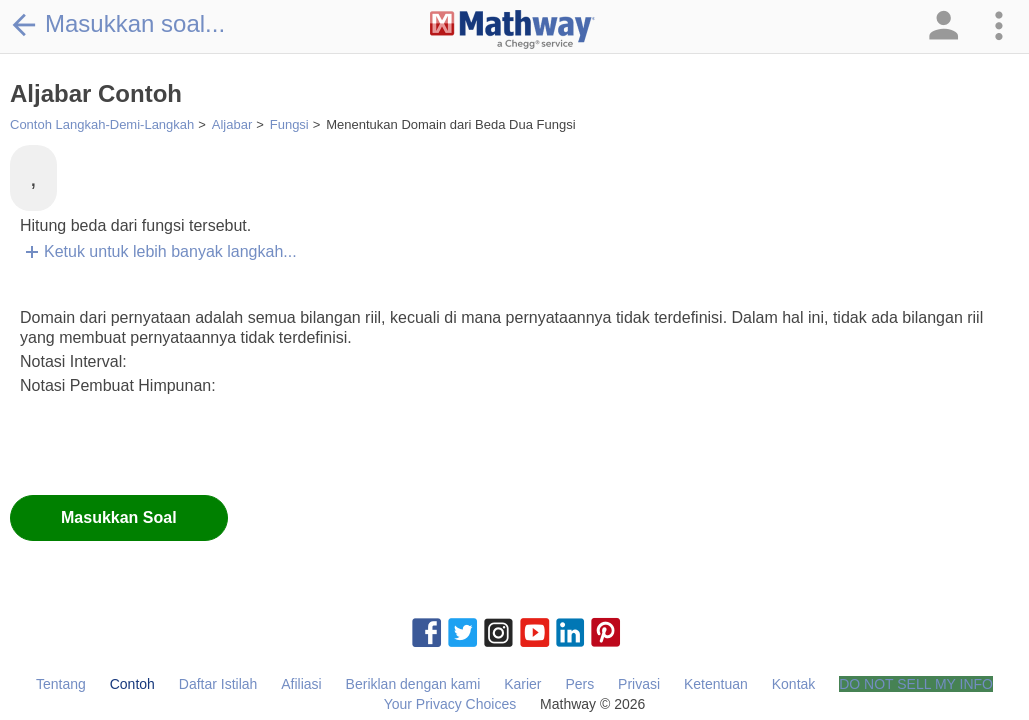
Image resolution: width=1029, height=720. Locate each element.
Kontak (794, 684)
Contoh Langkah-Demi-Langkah (102, 124)
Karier (522, 684)
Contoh (132, 684)
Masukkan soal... (117, 24)
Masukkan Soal (119, 517)
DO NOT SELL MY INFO (916, 684)
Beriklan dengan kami (413, 684)
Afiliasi (301, 684)
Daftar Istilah (218, 684)
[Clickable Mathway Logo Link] (512, 30)
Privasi (639, 684)
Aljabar (232, 124)
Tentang (61, 684)
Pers (579, 684)
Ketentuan (716, 684)
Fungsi (289, 124)
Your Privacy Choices (450, 704)
